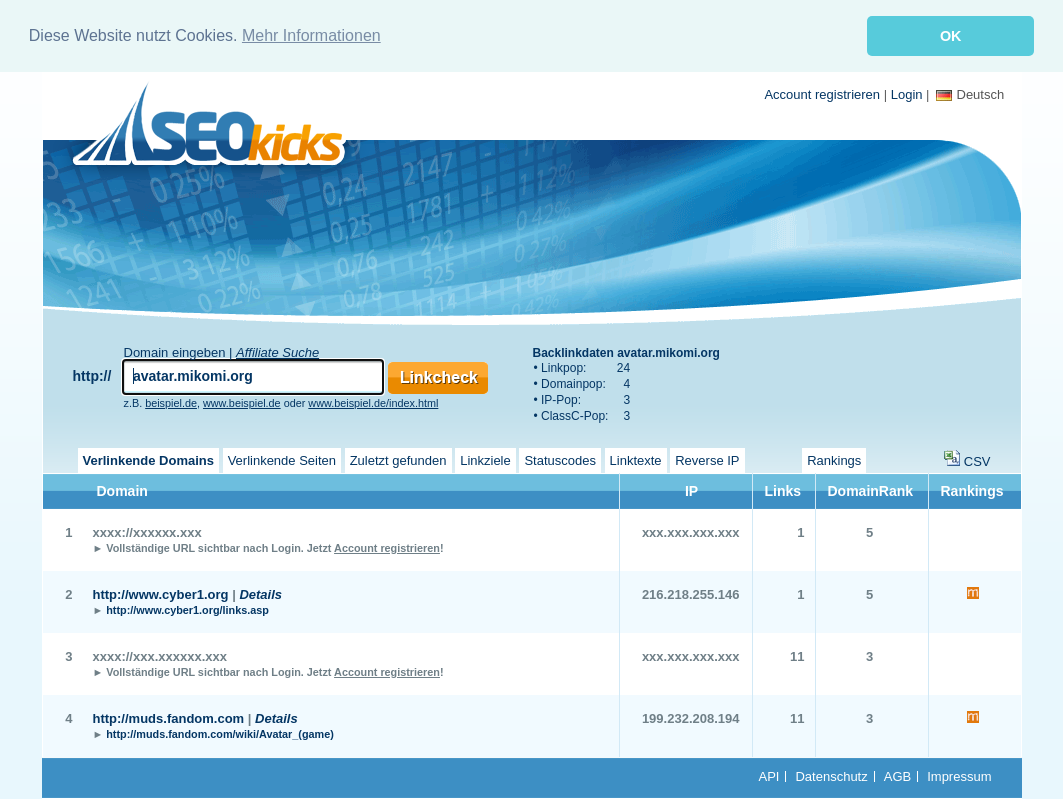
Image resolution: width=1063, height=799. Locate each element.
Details (260, 592)
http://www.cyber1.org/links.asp (187, 608)
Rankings (834, 458)
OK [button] (951, 36)
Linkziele (485, 458)
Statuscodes (560, 458)
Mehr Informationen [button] (311, 35)
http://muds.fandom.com (169, 716)
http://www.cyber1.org (161, 592)
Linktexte (636, 458)
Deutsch (970, 92)
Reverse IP (707, 458)
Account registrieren (822, 92)
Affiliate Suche (277, 350)
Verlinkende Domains (149, 458)
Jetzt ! (375, 546)
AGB (897, 774)
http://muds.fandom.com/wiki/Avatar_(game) (220, 732)
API (769, 774)
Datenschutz (831, 774)
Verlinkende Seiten (282, 458)
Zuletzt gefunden (398, 458)
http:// (92, 374)
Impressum (959, 774)
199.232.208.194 (691, 716)
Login (907, 92)
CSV (977, 459)
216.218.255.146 (691, 592)
